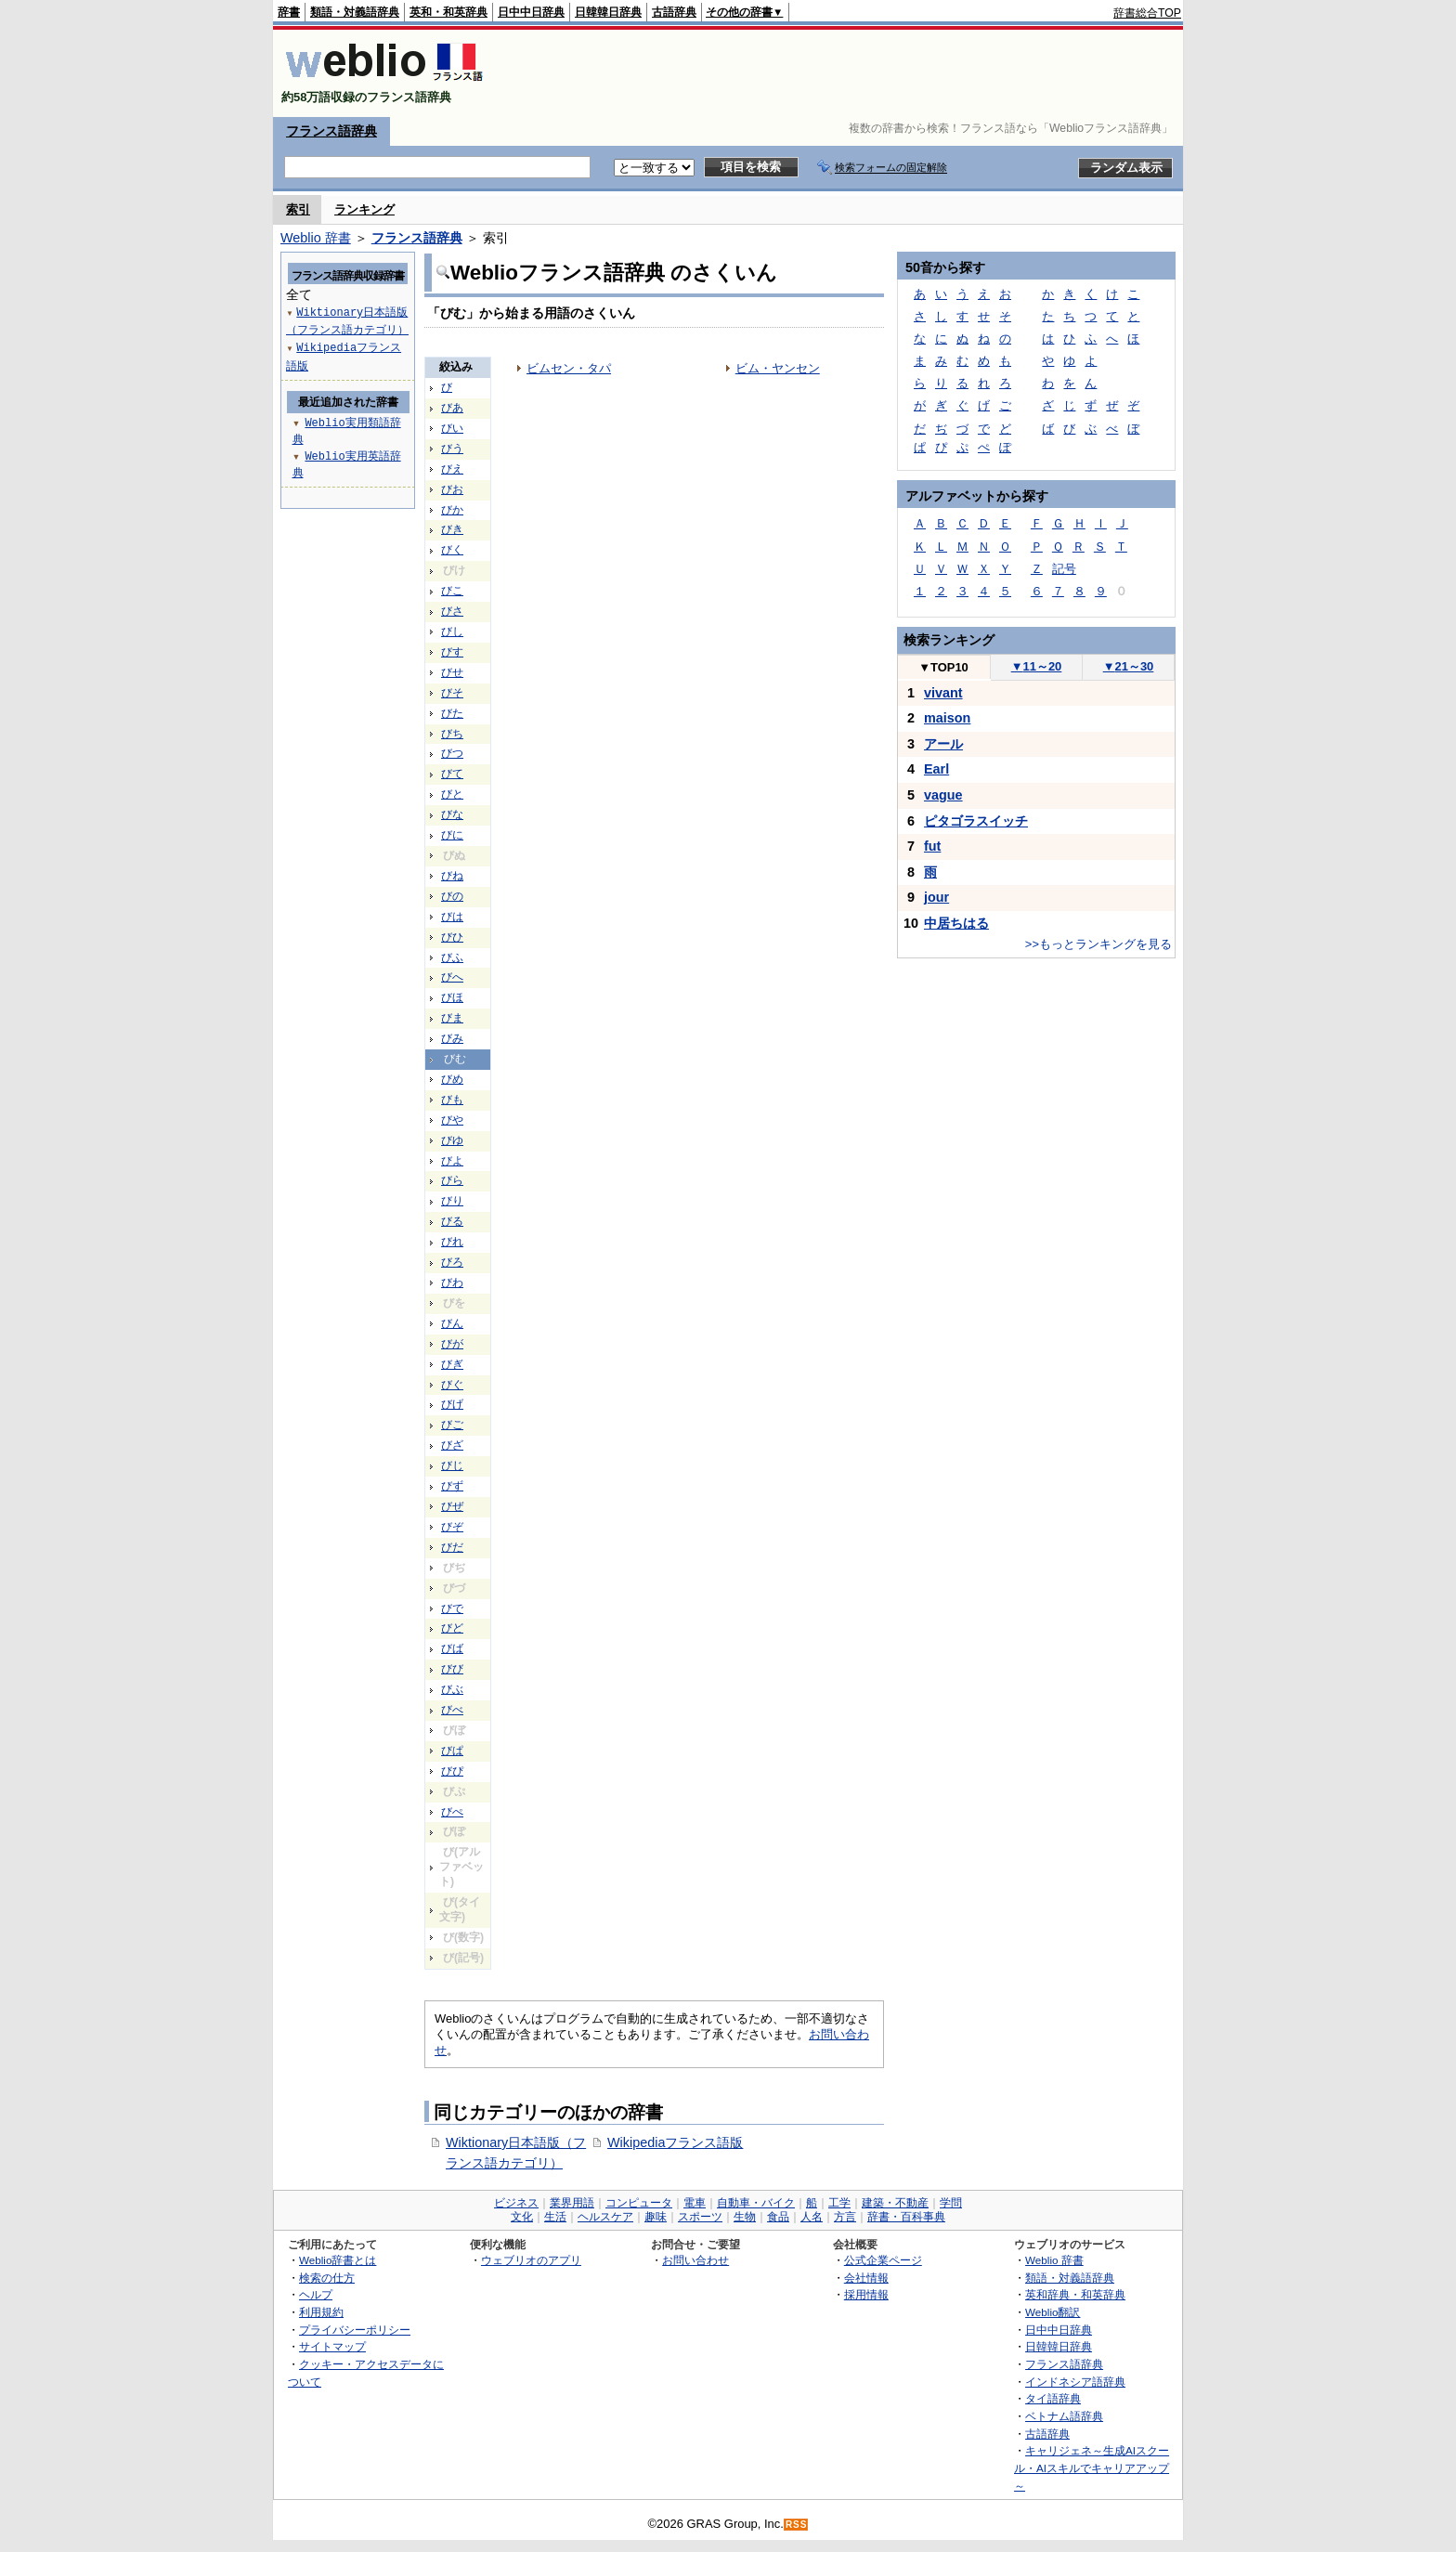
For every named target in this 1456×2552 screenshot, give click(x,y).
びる (452, 1221)
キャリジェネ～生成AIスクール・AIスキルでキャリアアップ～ (1091, 2467)
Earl (936, 769)
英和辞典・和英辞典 (1075, 2294)
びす (452, 651)
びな (452, 814)
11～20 (1036, 666)
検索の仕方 (327, 2278)
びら (452, 1180)
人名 (811, 2216)
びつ (452, 753)
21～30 (1128, 666)
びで (452, 1608)
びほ (452, 997)
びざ (452, 1445)
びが (452, 1343)
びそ (452, 692)
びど (452, 1627)
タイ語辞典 (1053, 2398)
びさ (452, 611)
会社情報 (866, 2278)
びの (452, 896)
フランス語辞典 (331, 131)
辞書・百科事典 (906, 2216)
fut (932, 846)
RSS (797, 2524)
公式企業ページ (883, 2260)
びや (452, 1119)
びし (452, 631)
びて (452, 773)
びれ (452, 1241)
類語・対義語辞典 (354, 12)
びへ (452, 976)
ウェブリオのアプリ (531, 2260)
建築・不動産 (895, 2202)
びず (452, 1485)
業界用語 (572, 2202)
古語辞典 (674, 12)
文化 (522, 2216)
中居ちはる (956, 923)
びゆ (452, 1140)
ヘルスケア (605, 2216)
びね (452, 875)
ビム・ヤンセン (777, 368)
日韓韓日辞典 (608, 12)
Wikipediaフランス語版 (675, 2142)
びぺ (452, 1811)
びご (452, 1424)
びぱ (452, 1750)
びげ (452, 1404)
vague (943, 795)
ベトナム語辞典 (1064, 2416)
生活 (555, 2216)
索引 (298, 209)
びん (452, 1323)
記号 (1064, 569)
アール (943, 743)
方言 (845, 2216)
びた (452, 713)
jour (936, 897)
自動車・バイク (756, 2202)
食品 (778, 2216)
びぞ (452, 1526)
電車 (694, 2202)
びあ (452, 407)
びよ (452, 1160)
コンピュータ (638, 2202)
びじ (452, 1465)
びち (452, 733)
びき (452, 529)
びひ (452, 937)
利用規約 (321, 2312)
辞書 (289, 12)
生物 (745, 2216)
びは (452, 916)
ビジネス (516, 2202)
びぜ (452, 1506)
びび (452, 1668)
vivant (943, 692)
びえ (452, 468)
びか (452, 509)
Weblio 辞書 (315, 237)
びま (452, 1017)
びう (452, 448)
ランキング (364, 209)
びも (452, 1099)
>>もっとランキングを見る (1098, 944)
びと (452, 794)
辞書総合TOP (1147, 13)
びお (452, 489)
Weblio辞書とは (337, 2260)
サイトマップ (332, 2346)
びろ (452, 1262)
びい (452, 428)
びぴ (452, 1770)
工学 (839, 2202)
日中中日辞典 (531, 12)
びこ (452, 590)
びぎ (452, 1364)
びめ (452, 1079)
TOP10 (943, 667)
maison (947, 717)
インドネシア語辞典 (1075, 2382)
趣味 (655, 2216)
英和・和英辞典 (449, 12)
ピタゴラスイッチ (976, 821)
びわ (452, 1282)
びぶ (452, 1689)
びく (452, 549)
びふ (452, 957)
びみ (452, 1038)
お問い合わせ (695, 2260)
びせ (452, 672)
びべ (452, 1709)
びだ (452, 1547)
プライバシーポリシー (354, 2330)
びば (452, 1648)
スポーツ (700, 2216)
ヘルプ (315, 2294)
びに (452, 834)
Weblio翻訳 (1052, 2312)
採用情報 (866, 2294)
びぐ (452, 1384)
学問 (951, 2202)
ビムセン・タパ (568, 368)
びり (452, 1200)
